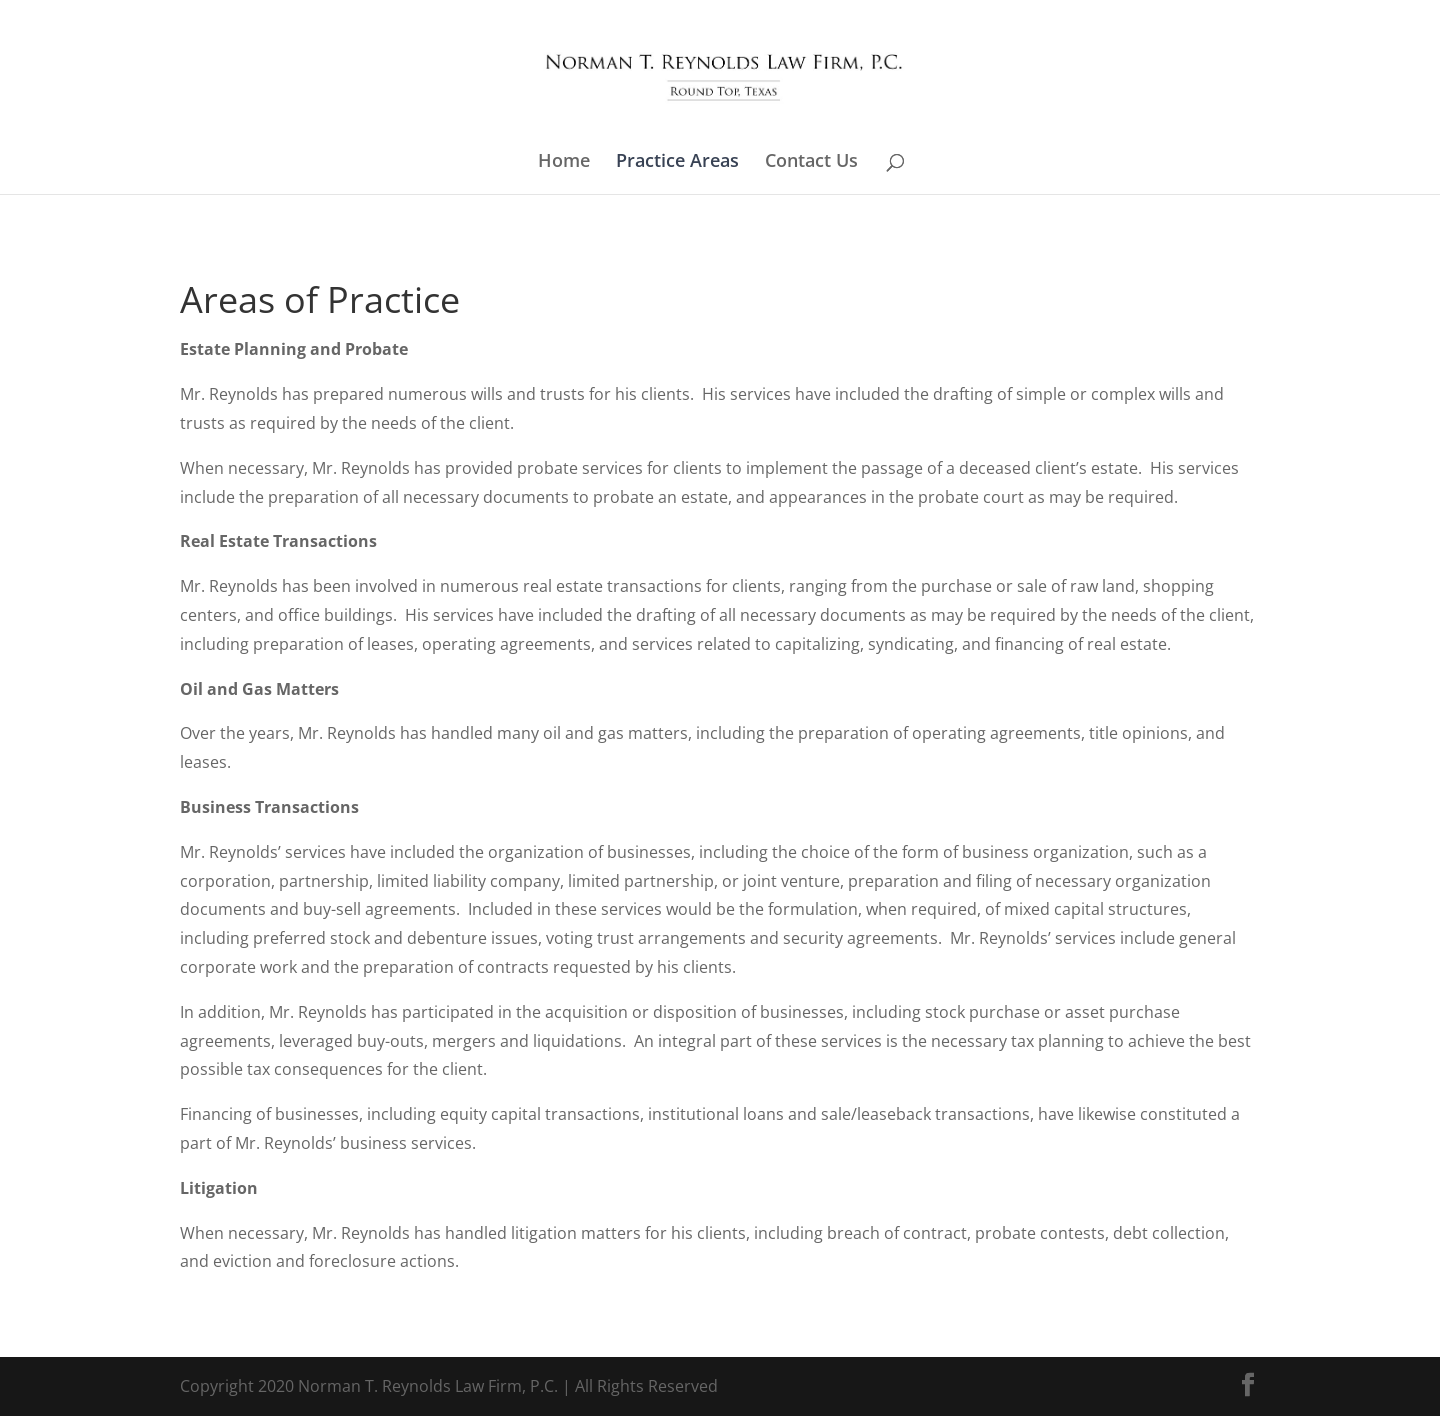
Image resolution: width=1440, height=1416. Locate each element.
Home (564, 162)
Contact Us (811, 162)
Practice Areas (677, 162)
